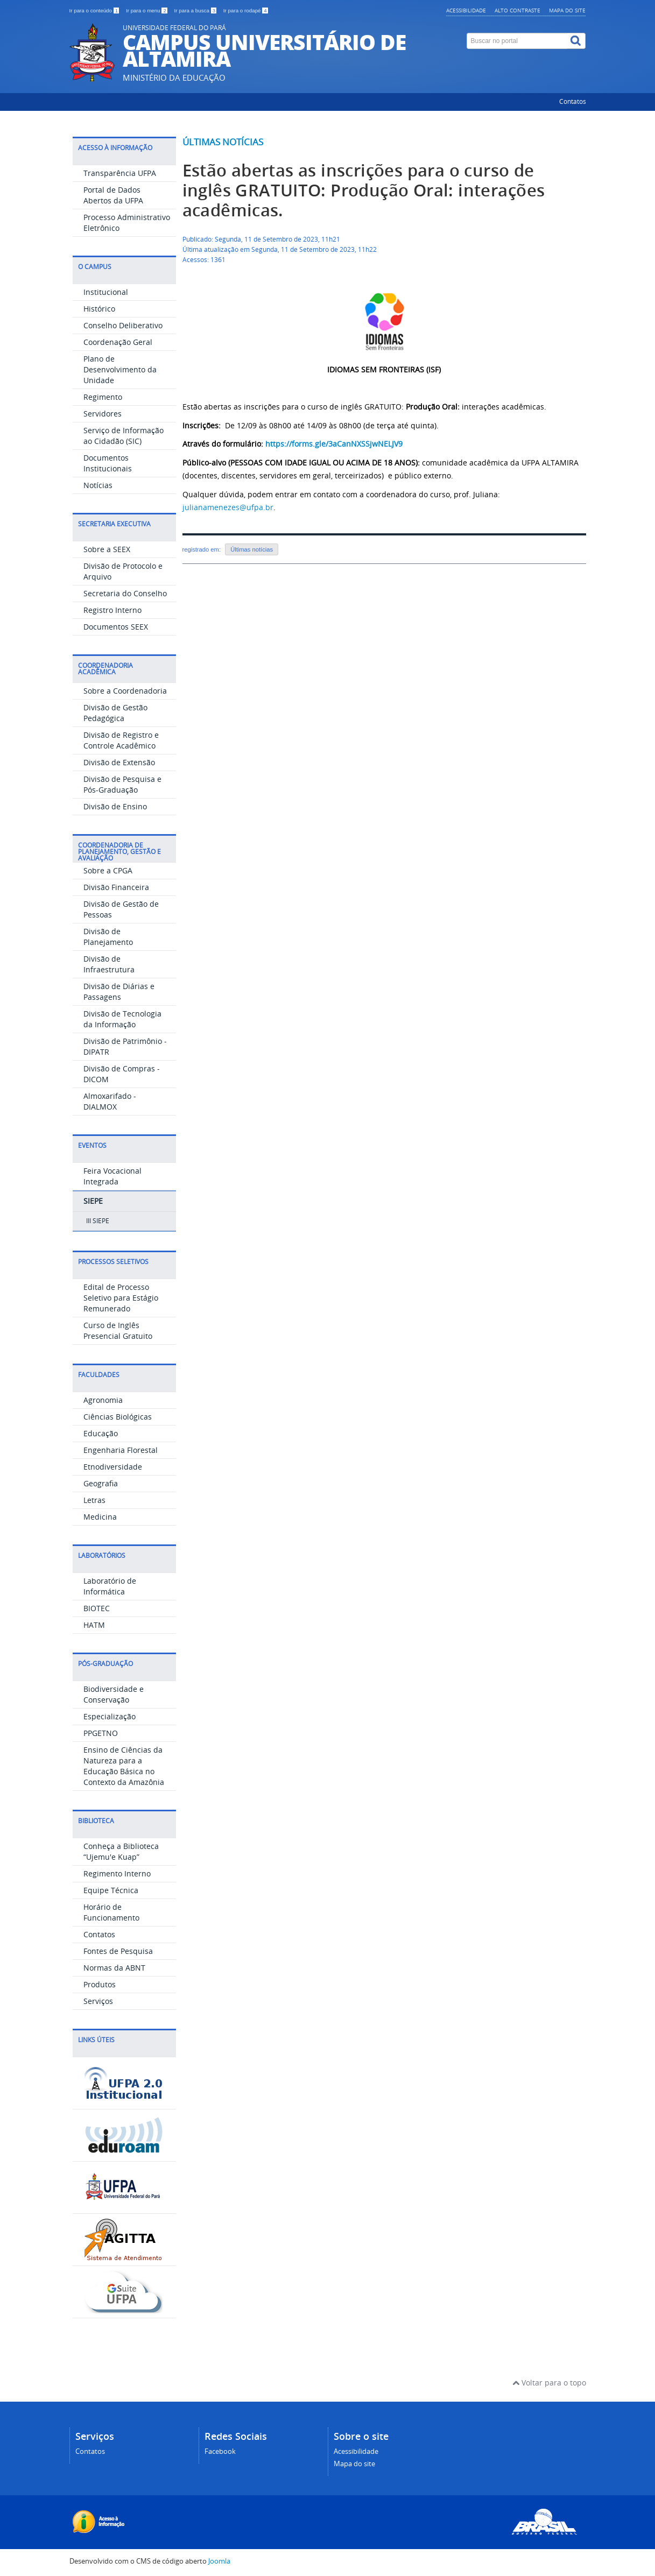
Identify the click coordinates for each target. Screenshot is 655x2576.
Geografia (100, 1483)
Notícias (97, 485)
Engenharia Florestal (120, 1450)
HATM (94, 1625)
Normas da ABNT (114, 1968)
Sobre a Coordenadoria (125, 691)
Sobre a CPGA (107, 870)
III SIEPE (97, 1221)
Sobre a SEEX (106, 549)
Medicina (100, 1517)
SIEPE (93, 1201)
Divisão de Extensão (119, 762)
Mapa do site (567, 10)
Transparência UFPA (119, 173)
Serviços (98, 2001)
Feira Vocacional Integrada (112, 1176)
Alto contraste (517, 10)
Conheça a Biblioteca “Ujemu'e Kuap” (121, 1851)
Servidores (102, 413)
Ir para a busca (196, 10)
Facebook (220, 2451)
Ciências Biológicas (117, 1416)
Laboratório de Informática (109, 1586)
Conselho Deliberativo (123, 325)
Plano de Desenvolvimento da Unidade (120, 369)
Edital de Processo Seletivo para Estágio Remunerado (120, 1298)
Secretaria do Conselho (125, 593)
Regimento (102, 397)
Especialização (109, 1716)
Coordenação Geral (117, 342)
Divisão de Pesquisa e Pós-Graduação (122, 784)
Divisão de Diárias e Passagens (118, 991)
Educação (100, 1433)
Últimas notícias (222, 142)
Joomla (219, 2561)
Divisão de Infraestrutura (109, 964)
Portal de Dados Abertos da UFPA (113, 195)
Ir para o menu (147, 10)
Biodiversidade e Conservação (113, 1694)
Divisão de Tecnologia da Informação (122, 1018)
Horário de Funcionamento (111, 1912)
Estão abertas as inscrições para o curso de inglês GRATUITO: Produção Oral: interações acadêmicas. (363, 190)
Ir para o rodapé (245, 10)
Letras (94, 1500)
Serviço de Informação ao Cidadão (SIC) (123, 435)
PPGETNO (100, 1733)
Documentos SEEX (115, 627)
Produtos (99, 1984)
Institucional (105, 292)
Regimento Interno (117, 1873)
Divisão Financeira (116, 887)
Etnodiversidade (112, 1467)
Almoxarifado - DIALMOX (109, 1101)
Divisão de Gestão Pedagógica (115, 712)
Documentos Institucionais (107, 463)
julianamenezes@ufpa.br (227, 507)
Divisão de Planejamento (108, 936)
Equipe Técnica (110, 1890)
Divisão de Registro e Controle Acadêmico (121, 740)
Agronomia (103, 1400)
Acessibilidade (466, 10)
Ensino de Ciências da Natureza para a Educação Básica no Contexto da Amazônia (123, 1766)
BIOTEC (96, 1608)
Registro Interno (112, 610)
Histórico (99, 309)
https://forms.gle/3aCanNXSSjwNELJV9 (334, 444)
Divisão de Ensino (115, 806)
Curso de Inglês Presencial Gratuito (117, 1330)
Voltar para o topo (549, 2382)
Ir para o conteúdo (95, 10)
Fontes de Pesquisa (118, 1951)
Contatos (572, 101)
